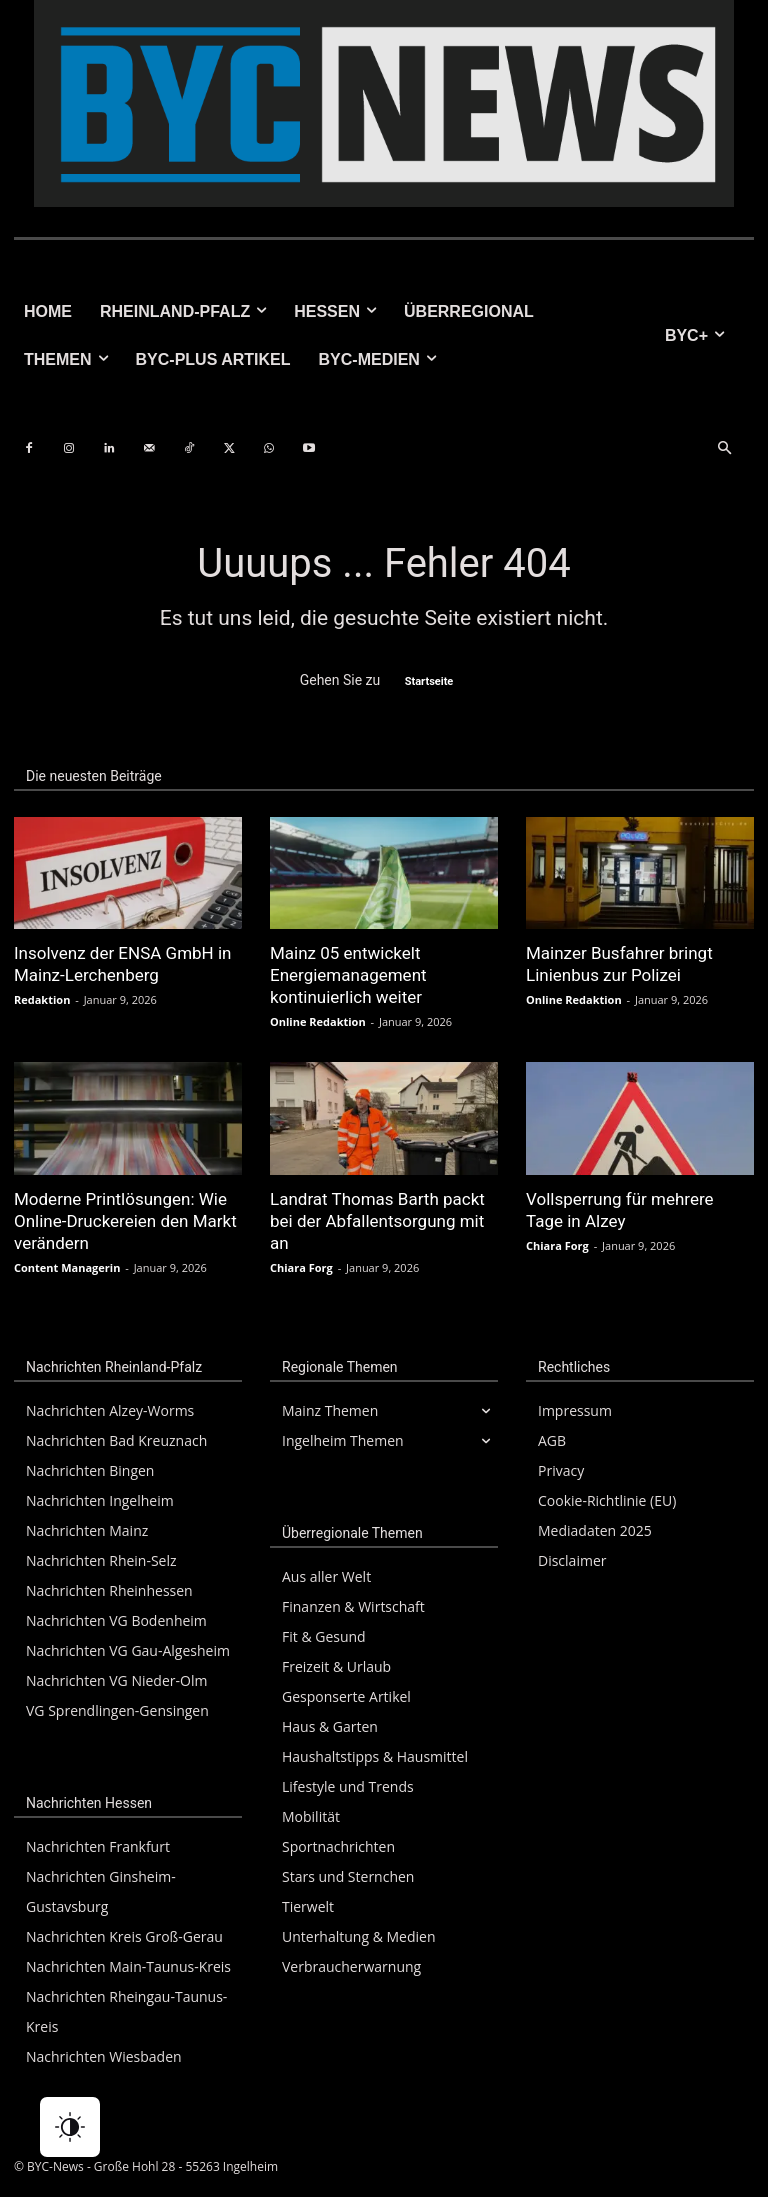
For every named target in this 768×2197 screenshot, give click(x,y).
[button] (724, 449)
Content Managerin (67, 1267)
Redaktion (42, 999)
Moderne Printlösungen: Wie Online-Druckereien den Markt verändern (125, 1221)
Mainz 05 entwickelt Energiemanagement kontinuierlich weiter (348, 975)
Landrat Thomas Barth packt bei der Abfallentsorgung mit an (377, 1221)
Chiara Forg (301, 1267)
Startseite (429, 681)
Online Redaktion (318, 1021)
